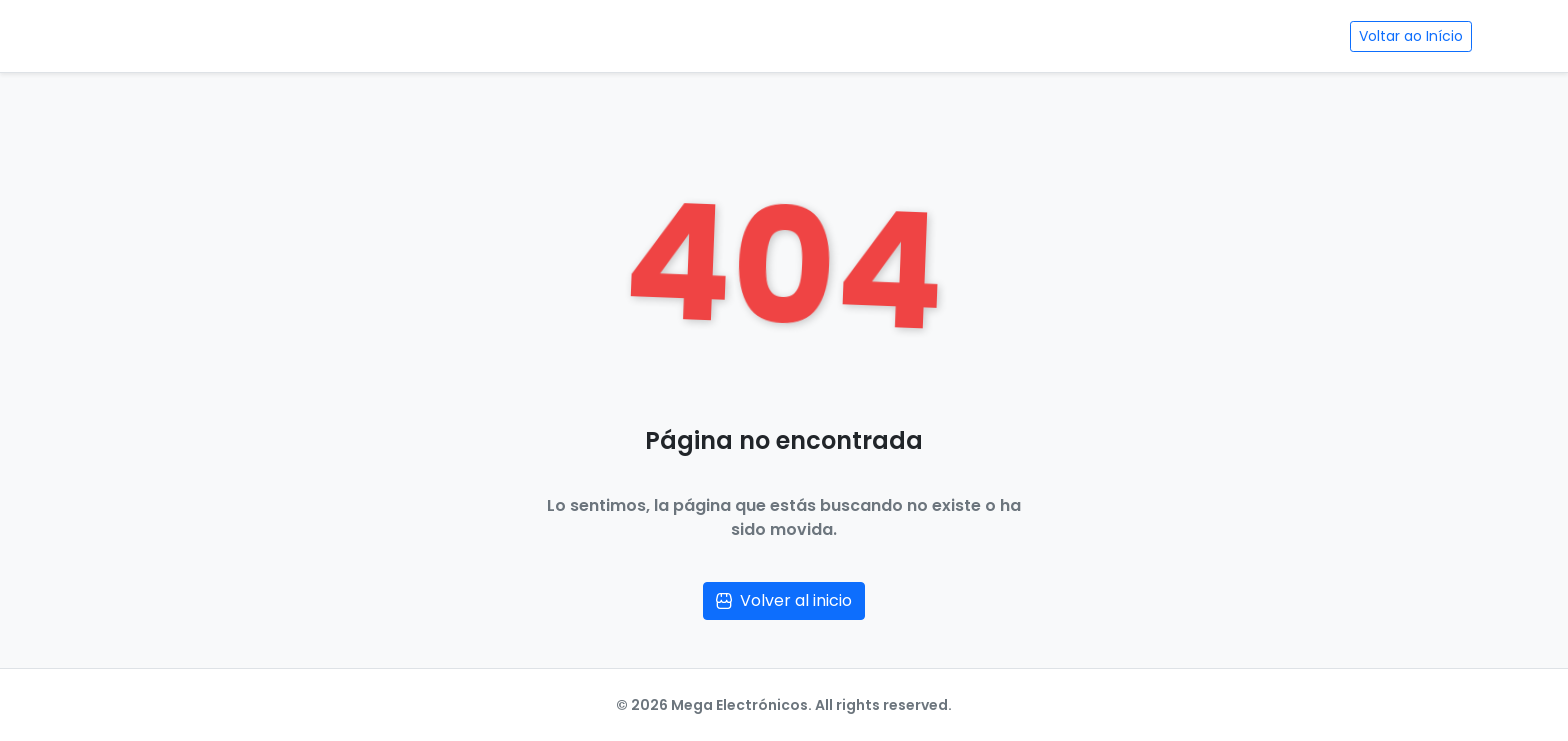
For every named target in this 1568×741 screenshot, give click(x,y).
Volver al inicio (784, 600)
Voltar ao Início (1411, 36)
